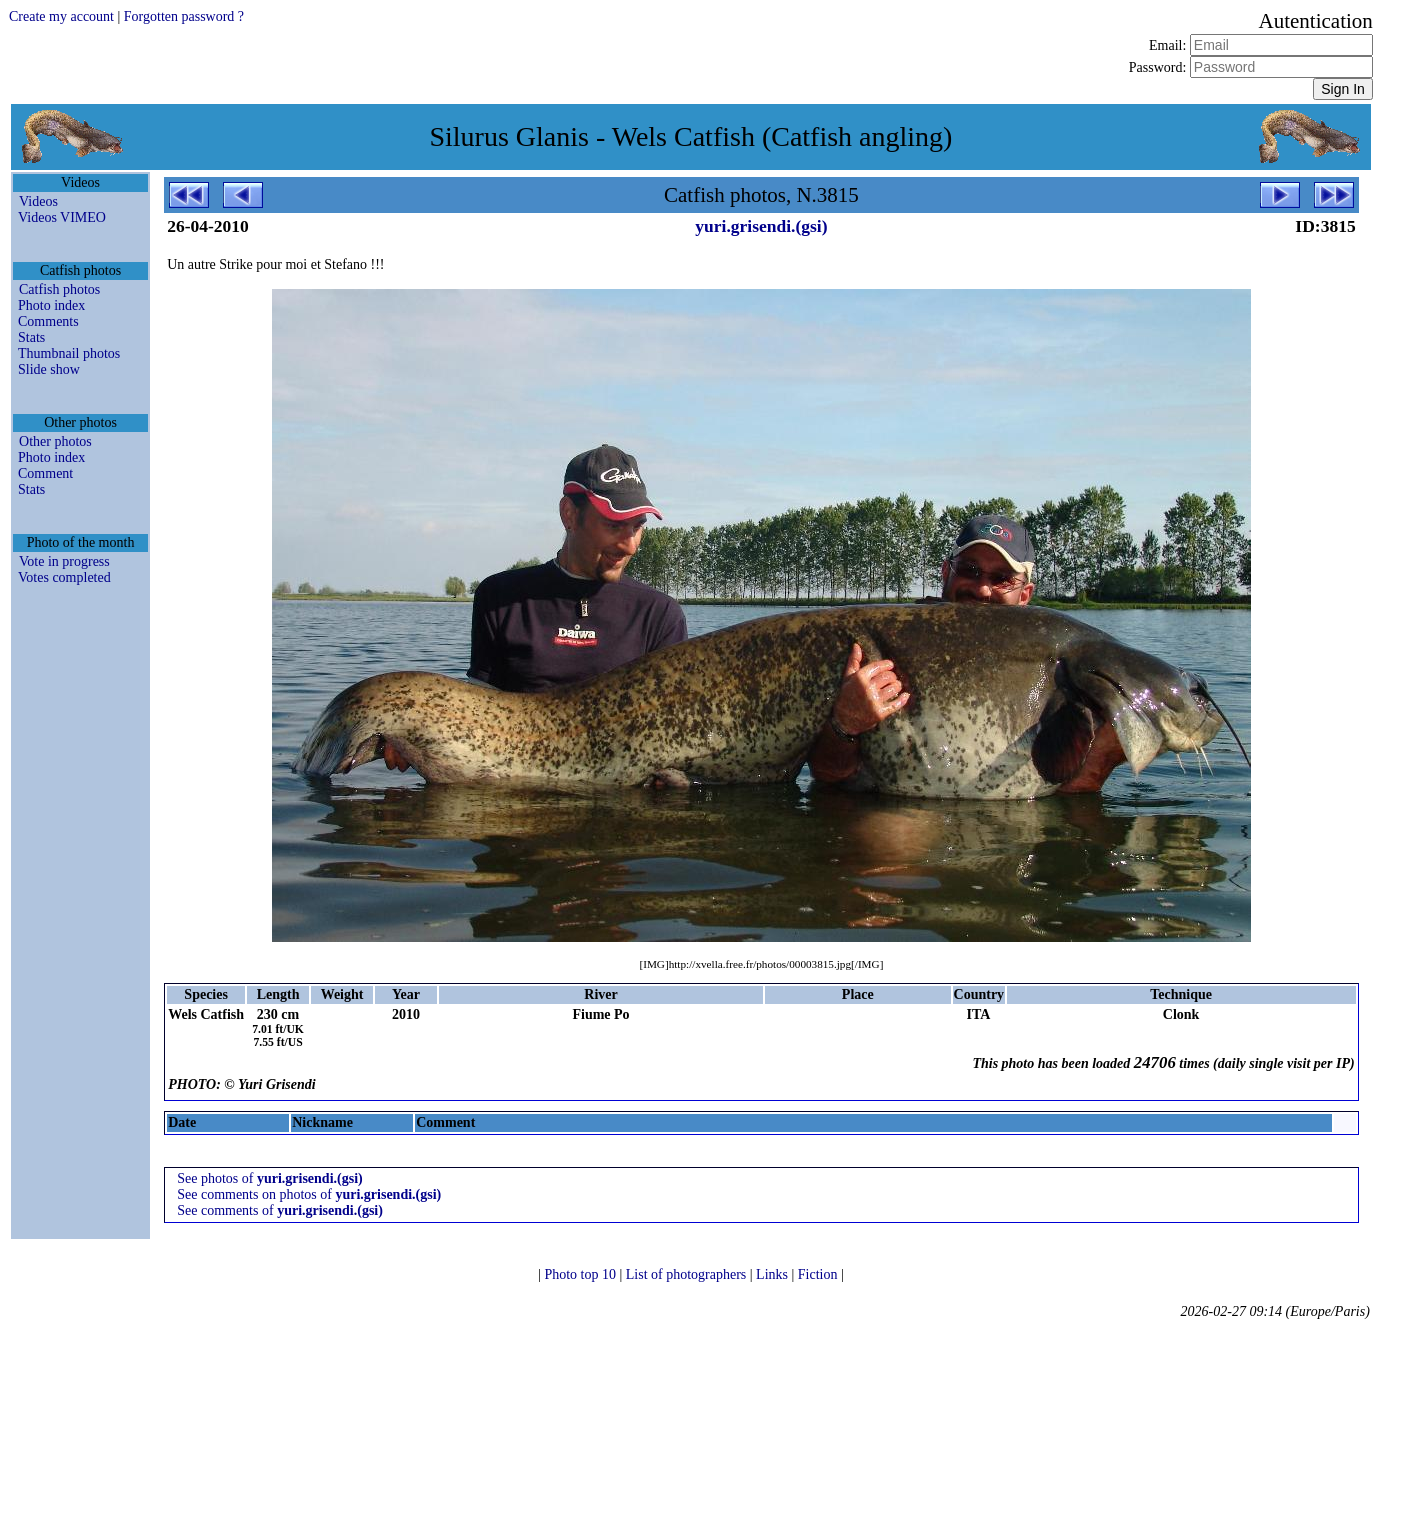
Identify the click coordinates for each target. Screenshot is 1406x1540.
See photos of (270, 1178)
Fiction (819, 1274)
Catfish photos (59, 289)
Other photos (55, 441)
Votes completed (64, 577)
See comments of (280, 1210)
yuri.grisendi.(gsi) (761, 226)
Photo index (51, 305)
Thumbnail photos (69, 353)
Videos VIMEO (62, 217)
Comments (48, 321)
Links (773, 1274)
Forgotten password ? (184, 16)
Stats (31, 337)
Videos (38, 201)
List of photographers (688, 1274)
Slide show (49, 369)
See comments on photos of (309, 1194)
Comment (45, 473)
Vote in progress (64, 561)
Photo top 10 (581, 1274)
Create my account (61, 16)
